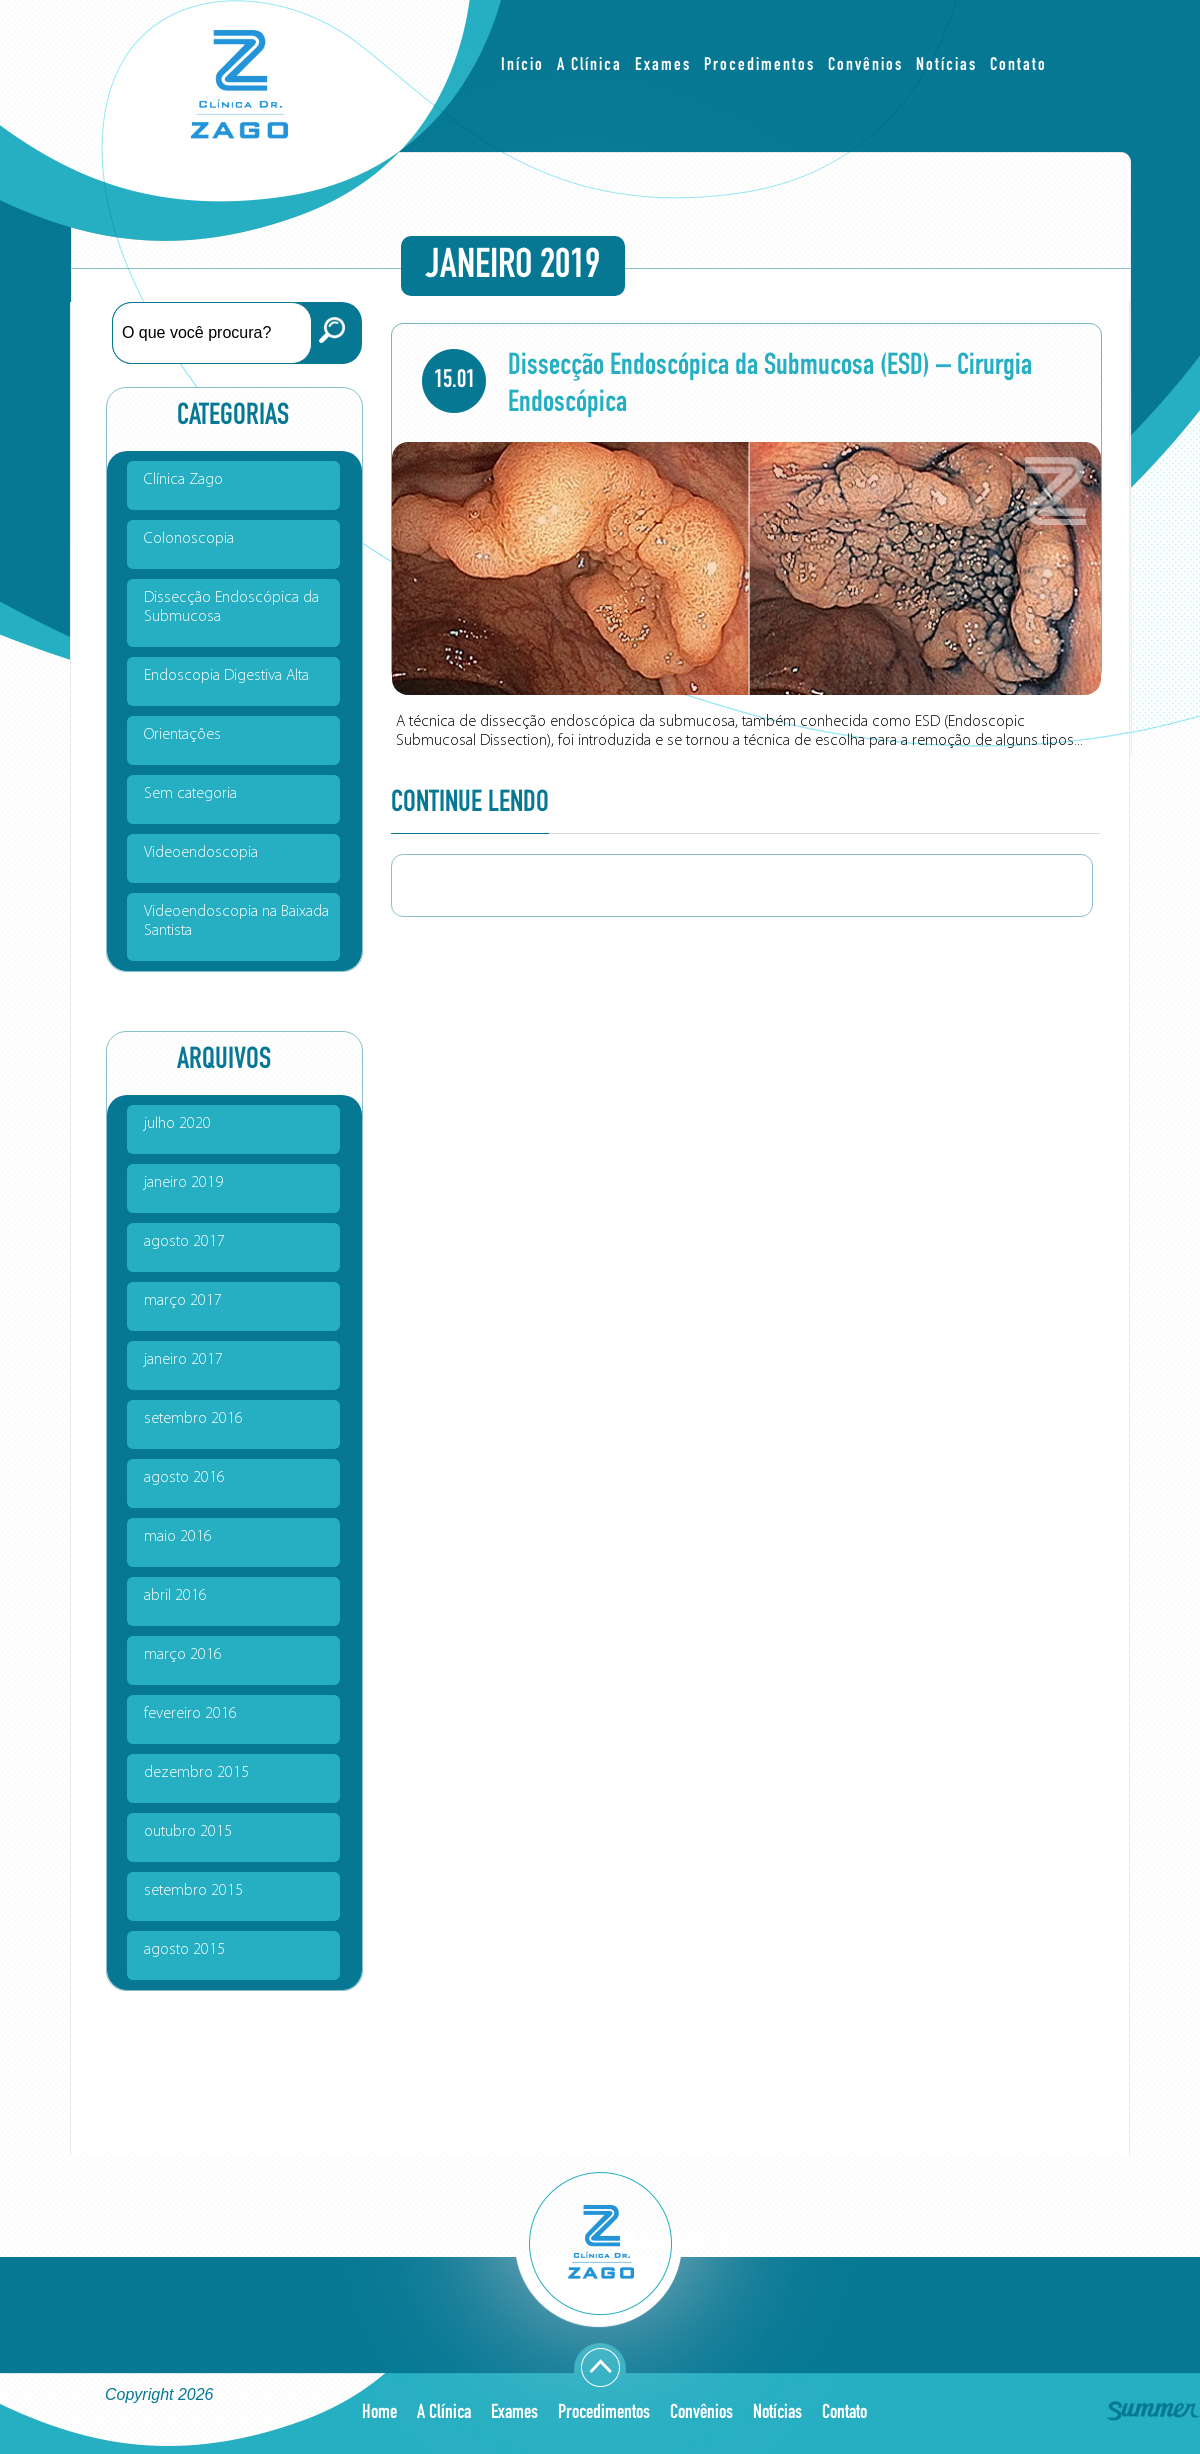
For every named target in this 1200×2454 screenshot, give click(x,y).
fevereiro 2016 (190, 1714)
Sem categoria (190, 794)
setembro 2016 (193, 1419)
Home (379, 2412)
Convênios (865, 65)
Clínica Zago (183, 480)
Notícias (946, 65)
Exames (663, 65)
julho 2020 (177, 1124)
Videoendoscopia (201, 853)
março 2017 (183, 1301)
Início (522, 65)
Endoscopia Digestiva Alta (226, 676)
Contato (1018, 65)
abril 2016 (175, 1596)
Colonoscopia (189, 539)
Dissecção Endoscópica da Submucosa (231, 607)
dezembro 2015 (196, 1773)
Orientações (182, 735)
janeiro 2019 (183, 1183)
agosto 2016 (184, 1478)
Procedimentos (759, 65)
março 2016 (183, 1655)
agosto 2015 (184, 1950)
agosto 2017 (184, 1242)
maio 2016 (178, 1537)
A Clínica (589, 65)
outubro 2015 (188, 1832)
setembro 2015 (193, 1891)
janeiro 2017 (183, 1360)
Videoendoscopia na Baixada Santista (236, 921)
